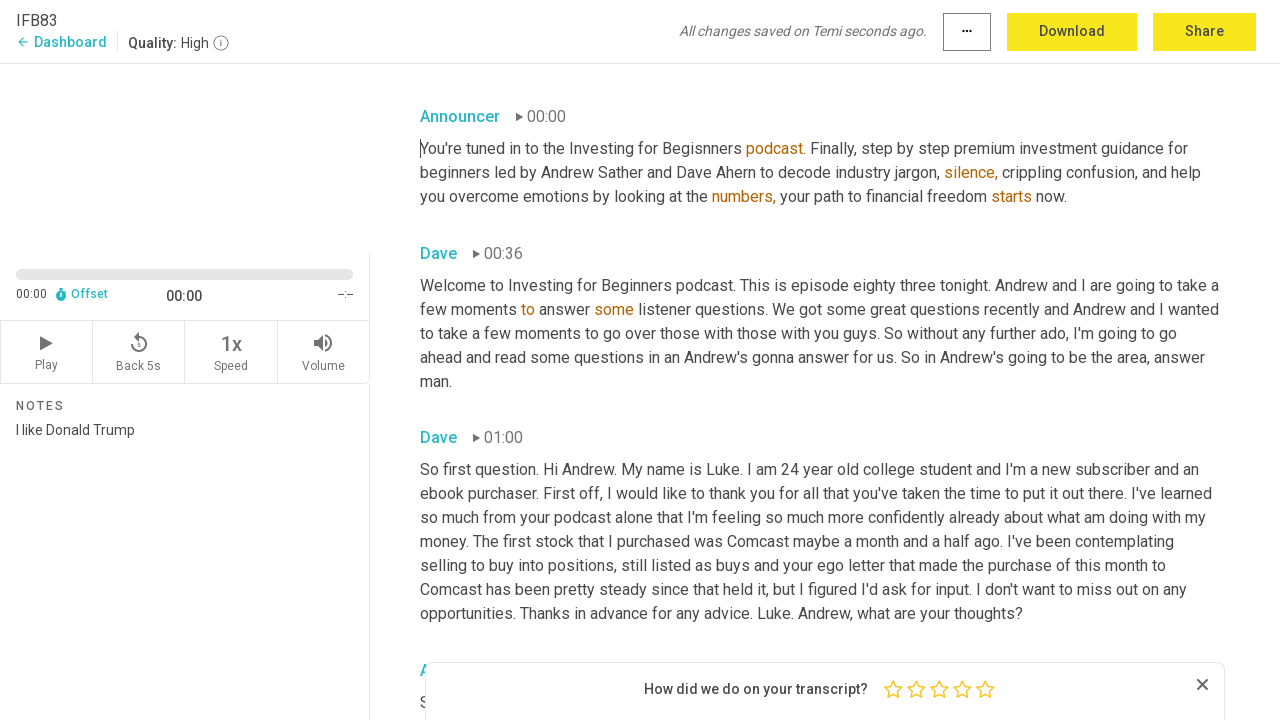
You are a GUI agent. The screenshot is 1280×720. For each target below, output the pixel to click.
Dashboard (61, 42)
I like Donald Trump (184, 563)
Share (1204, 31)
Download (1072, 31)
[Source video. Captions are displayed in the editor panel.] (185, 156)
